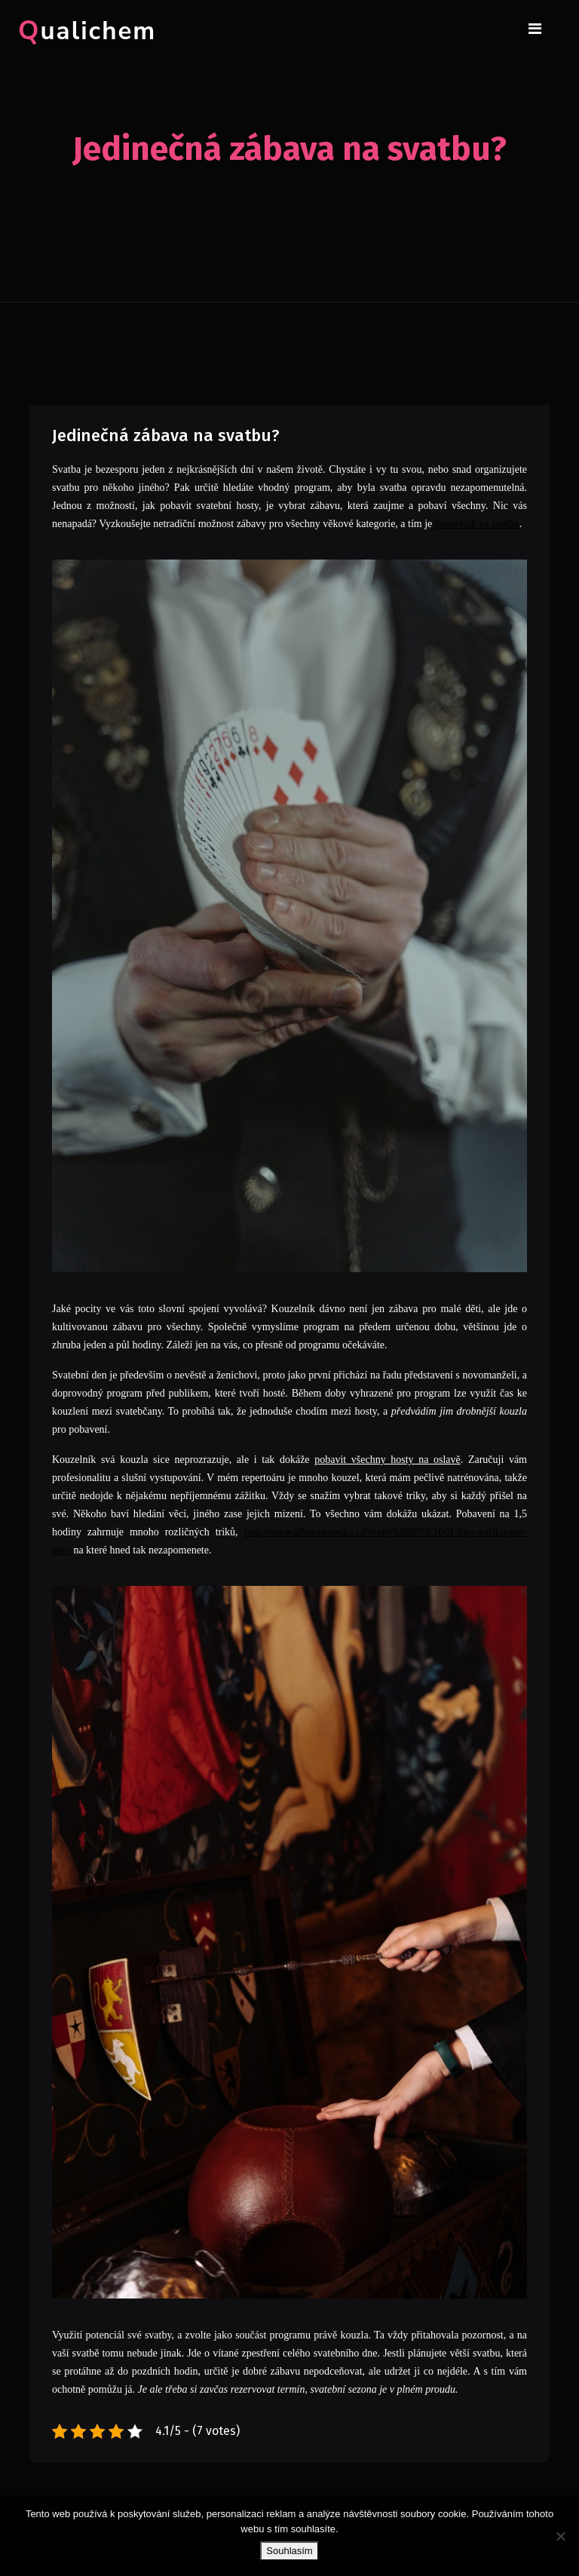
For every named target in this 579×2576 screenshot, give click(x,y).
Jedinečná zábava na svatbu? (166, 435)
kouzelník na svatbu (477, 523)
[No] (560, 2536)
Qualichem (87, 31)
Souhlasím (289, 2550)
